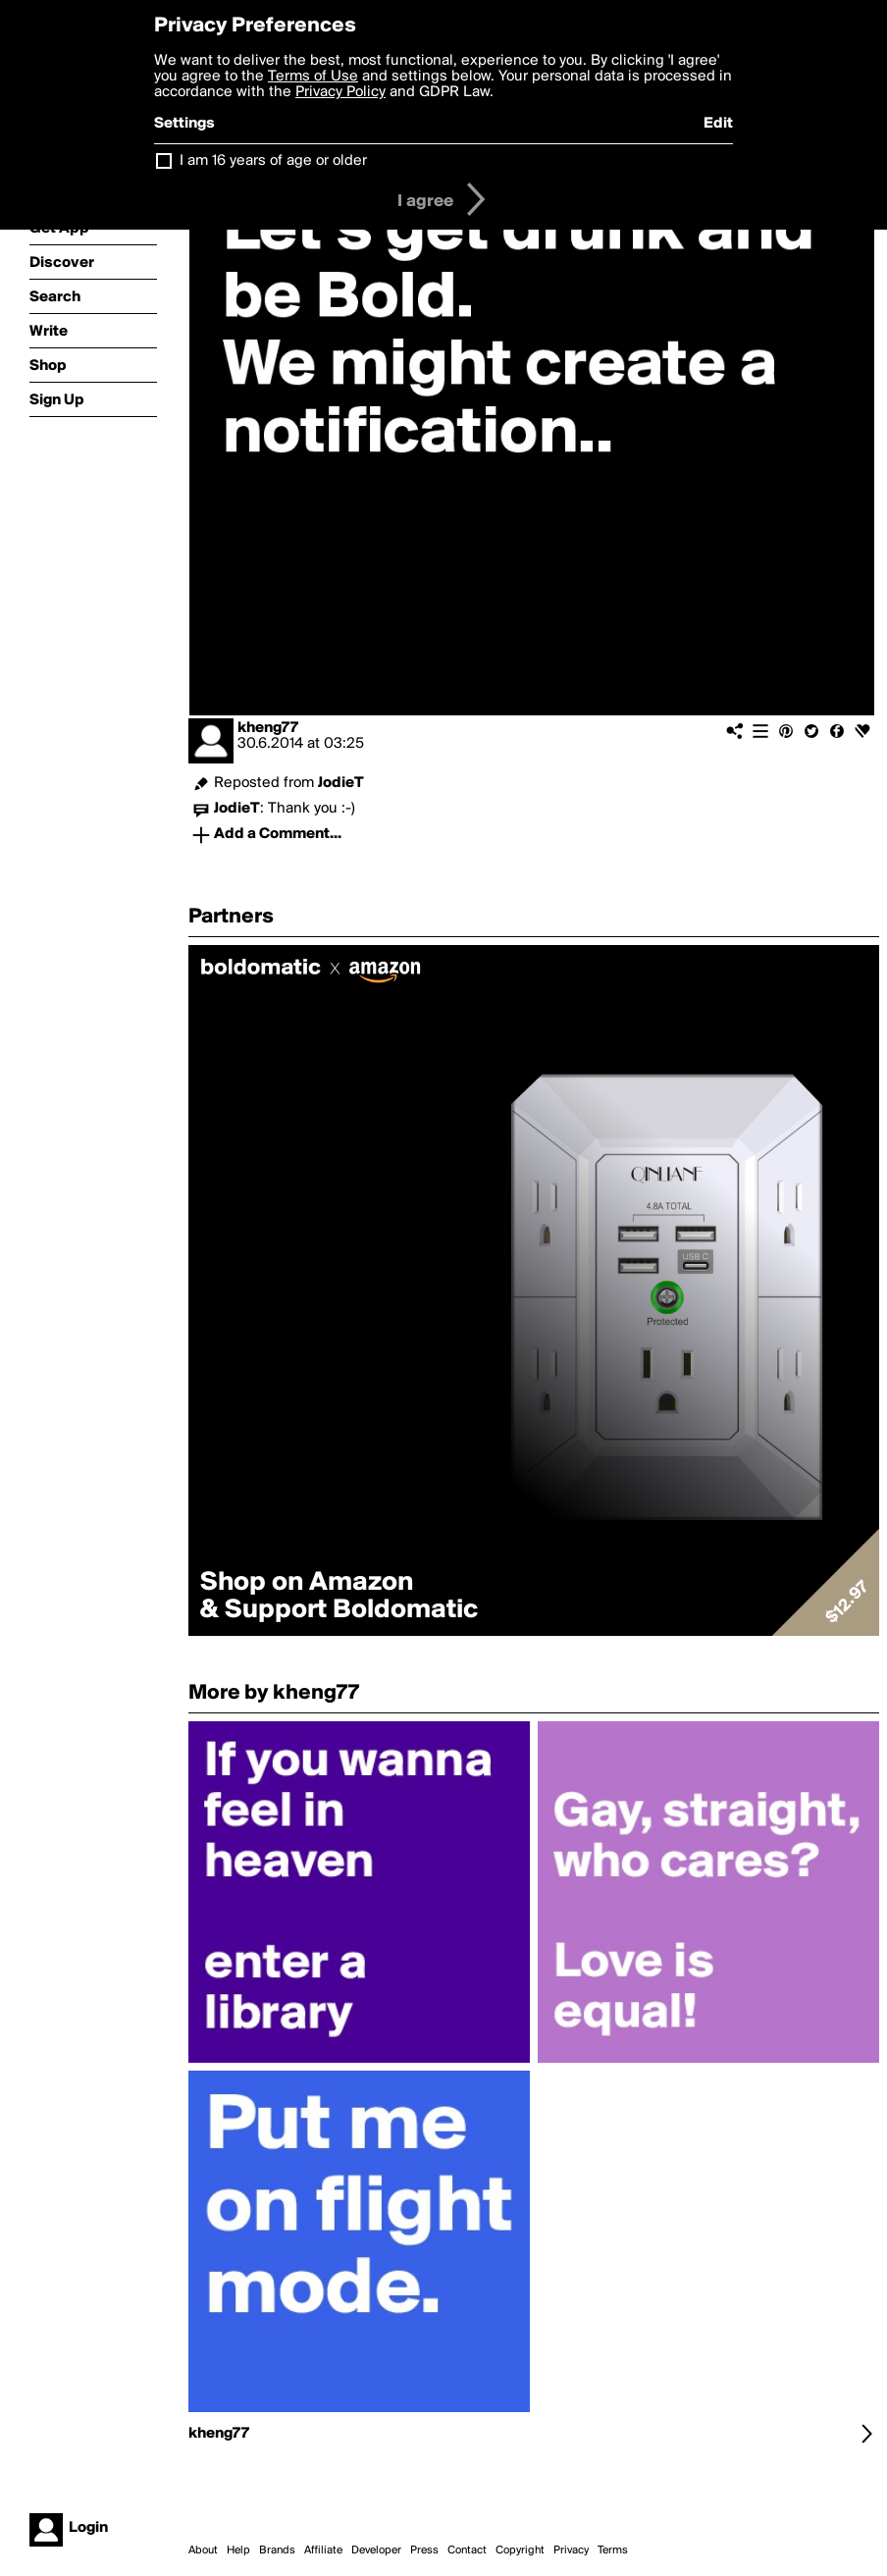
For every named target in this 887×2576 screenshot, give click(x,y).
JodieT (341, 783)
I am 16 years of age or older (273, 161)
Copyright (520, 2550)
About (203, 2550)
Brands (277, 2550)
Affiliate (323, 2550)
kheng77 (267, 728)
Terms (613, 2550)
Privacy (571, 2550)
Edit (718, 123)
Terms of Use (313, 76)
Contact (467, 2550)
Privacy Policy (340, 92)
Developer (376, 2550)
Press (424, 2550)
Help (238, 2550)
